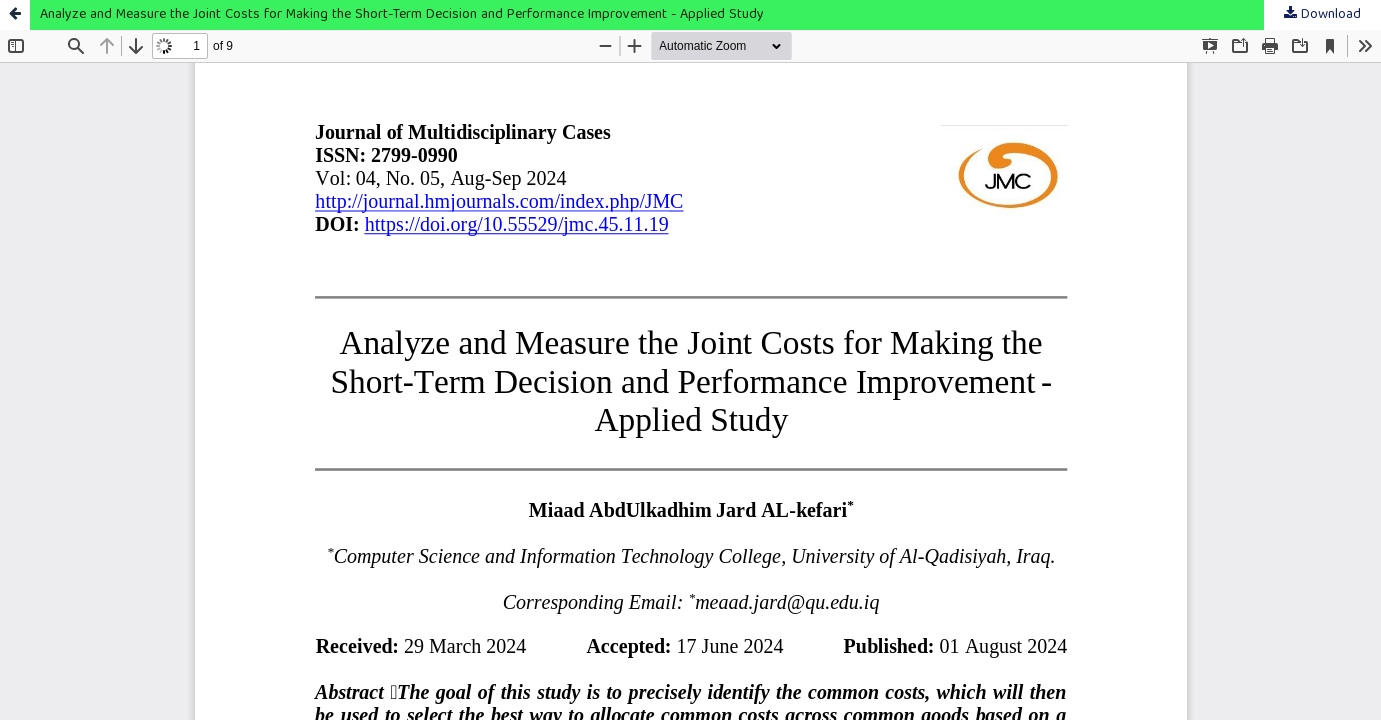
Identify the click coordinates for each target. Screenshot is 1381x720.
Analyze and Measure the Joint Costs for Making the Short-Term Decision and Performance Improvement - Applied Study (402, 15)
